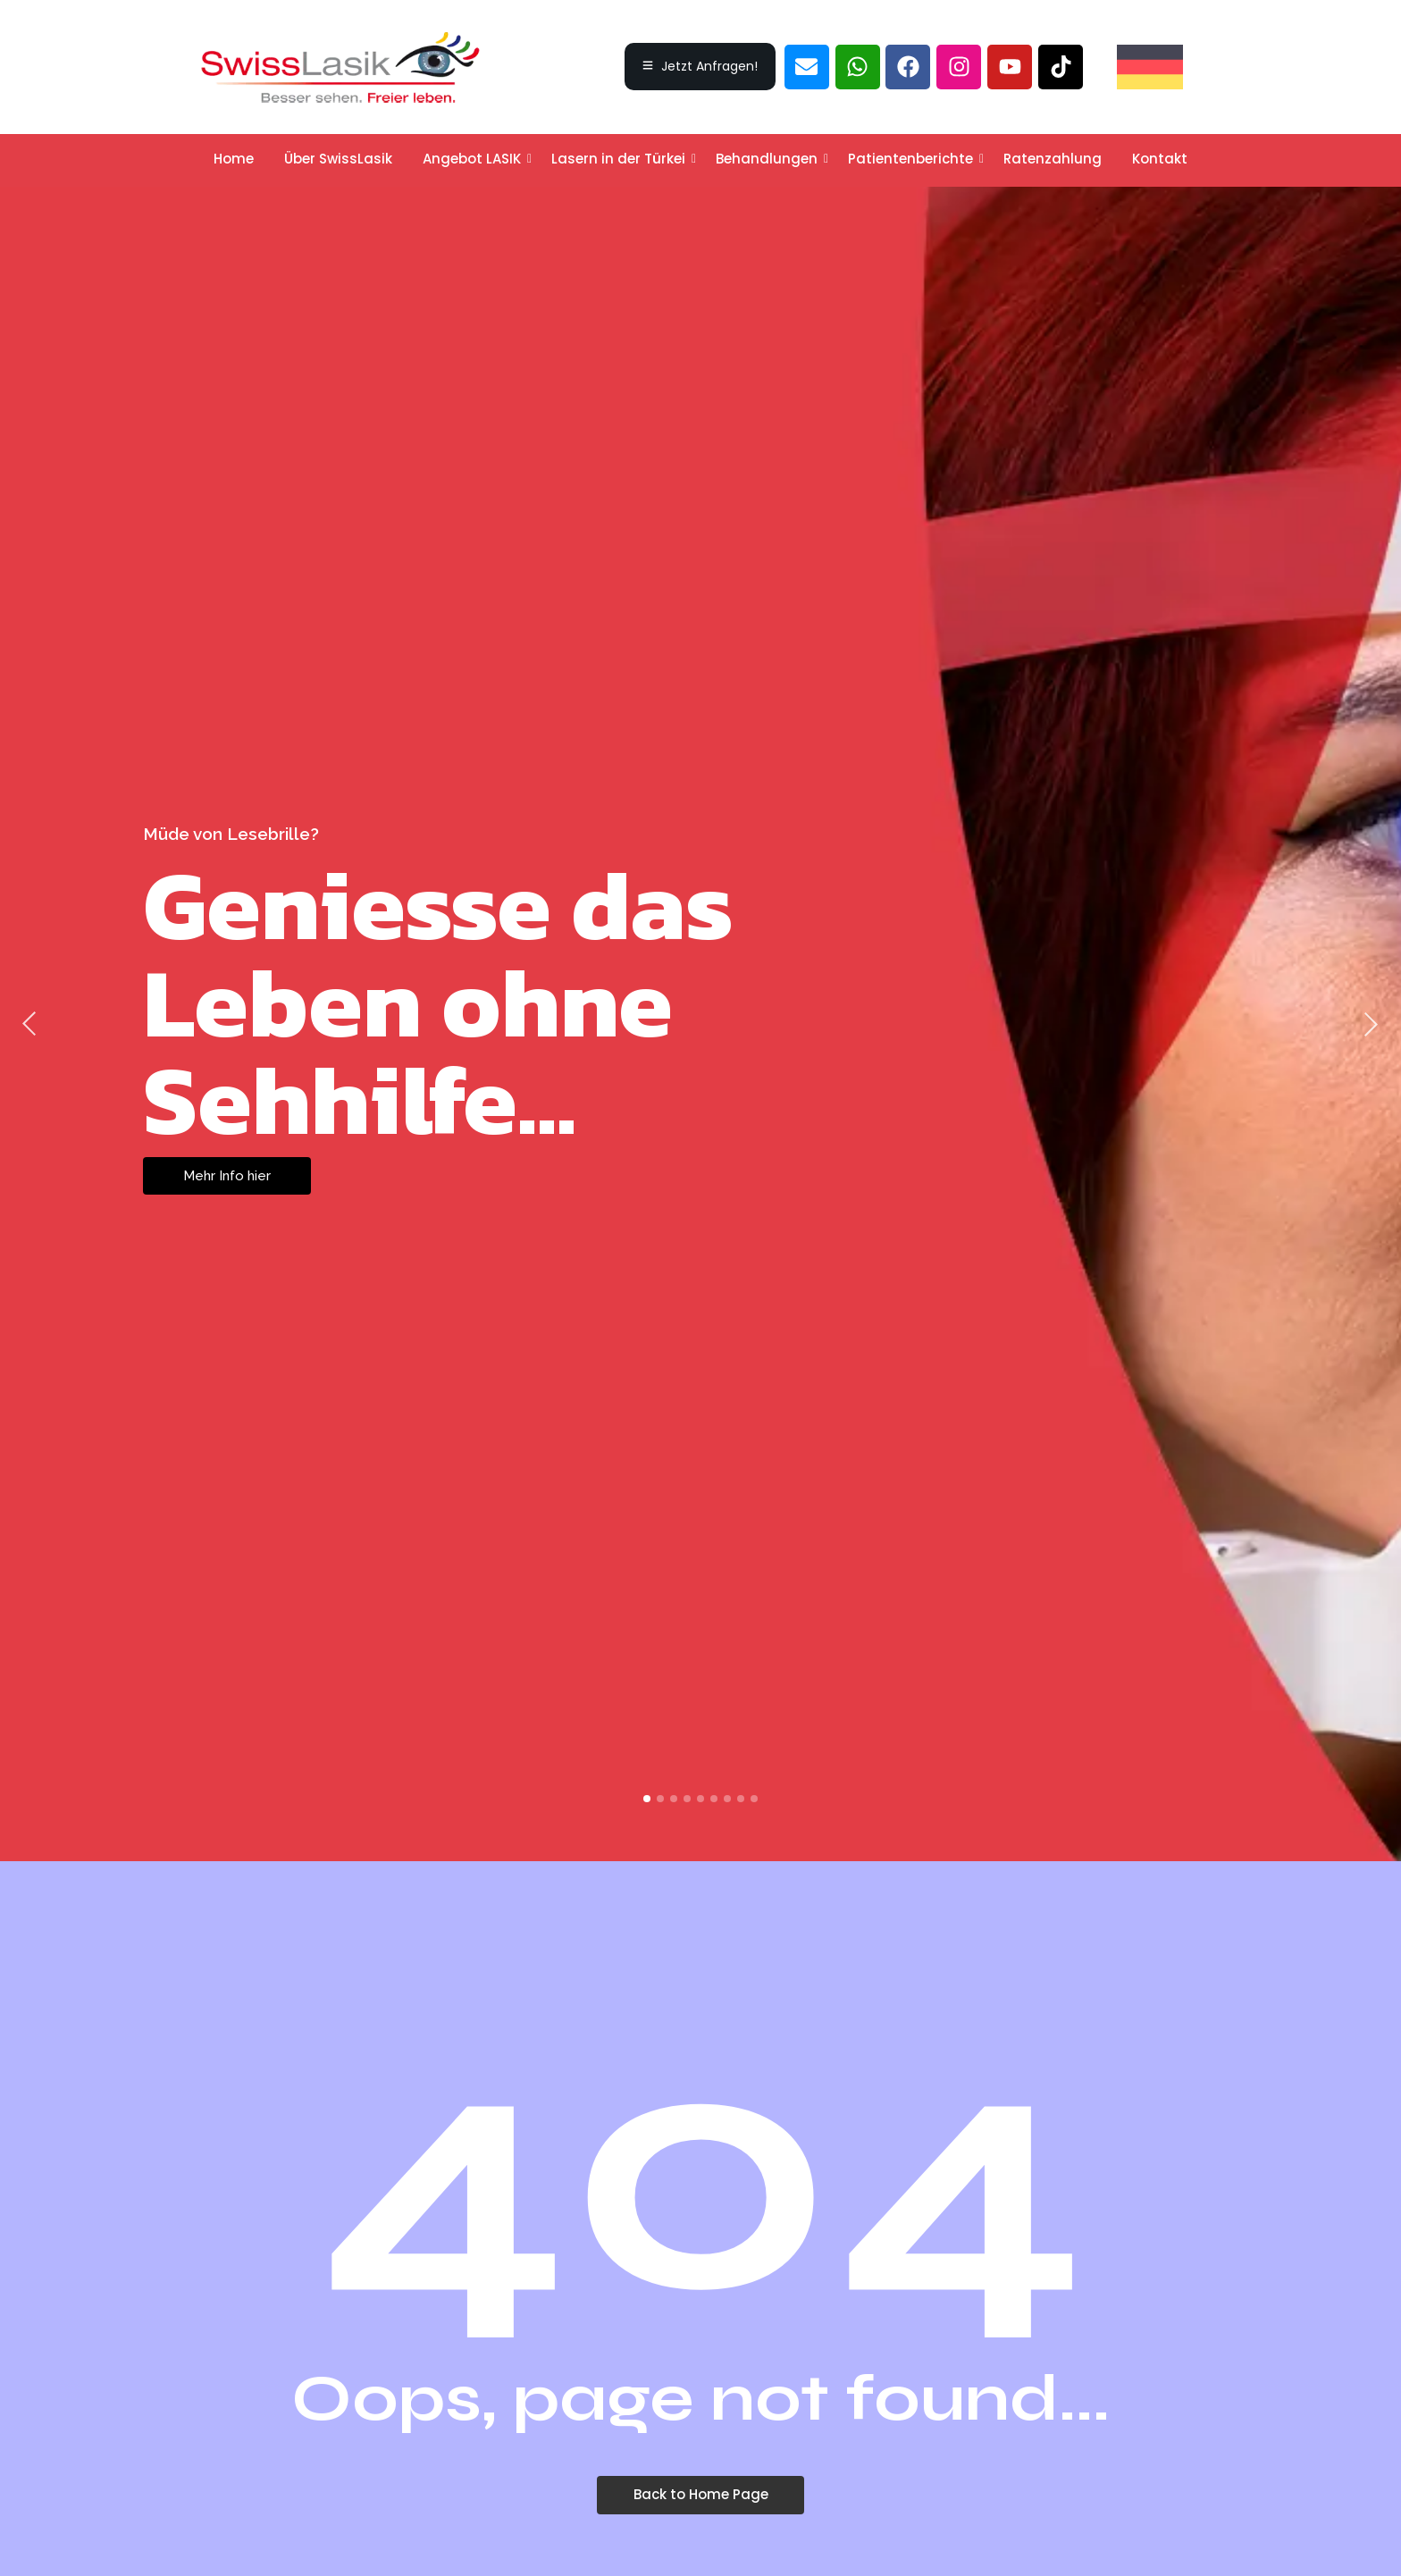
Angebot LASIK (475, 158)
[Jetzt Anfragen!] (700, 66)
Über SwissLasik (338, 158)
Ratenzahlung (1052, 158)
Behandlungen (770, 158)
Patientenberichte (913, 158)
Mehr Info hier (227, 1176)
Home (234, 158)
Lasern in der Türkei (621, 158)
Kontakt (1159, 158)
